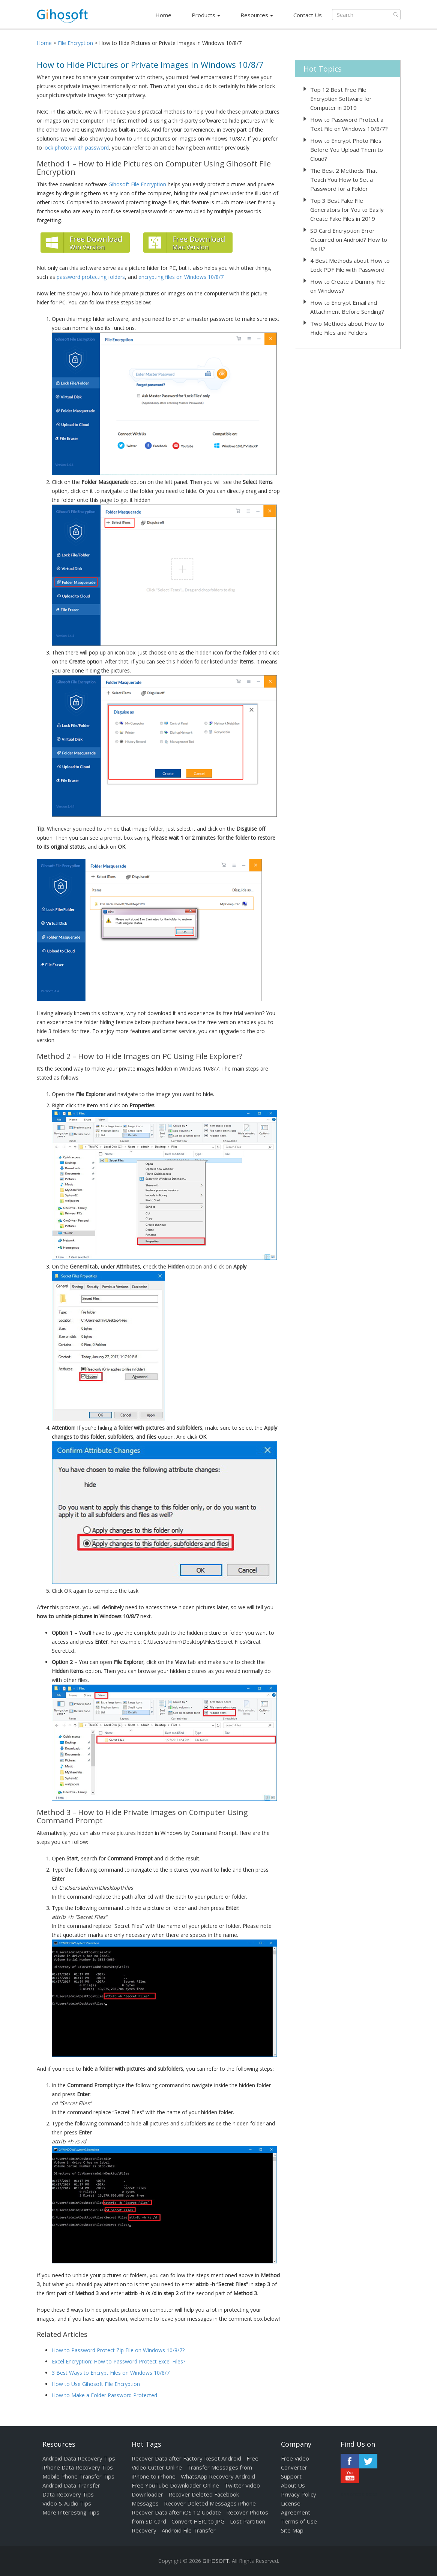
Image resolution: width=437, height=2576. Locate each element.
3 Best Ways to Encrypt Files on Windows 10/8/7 (111, 2372)
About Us (293, 2485)
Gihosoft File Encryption (137, 184)
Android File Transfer (189, 2530)
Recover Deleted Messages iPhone (210, 2503)
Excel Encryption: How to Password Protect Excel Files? (118, 2361)
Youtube (350, 2475)
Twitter (368, 2461)
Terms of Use (299, 2521)
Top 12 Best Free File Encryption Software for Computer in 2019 (341, 98)
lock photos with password (76, 147)
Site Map (292, 2530)
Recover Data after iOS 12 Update (176, 2512)
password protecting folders (91, 276)
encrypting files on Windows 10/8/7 (181, 276)
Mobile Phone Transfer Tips (78, 2476)
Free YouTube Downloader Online (175, 2485)
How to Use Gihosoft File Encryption (96, 2383)
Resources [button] (256, 15)
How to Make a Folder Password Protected (104, 2395)
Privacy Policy (298, 2494)
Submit (395, 14)
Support (291, 2476)
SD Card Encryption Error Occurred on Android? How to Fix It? (348, 239)
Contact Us (307, 15)
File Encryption (75, 42)
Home (163, 15)
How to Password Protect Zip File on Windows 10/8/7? (118, 2350)
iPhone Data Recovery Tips (77, 2467)
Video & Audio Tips (66, 2503)
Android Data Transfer (71, 2485)
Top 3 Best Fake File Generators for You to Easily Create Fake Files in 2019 (347, 209)
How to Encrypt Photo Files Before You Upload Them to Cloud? (346, 149)
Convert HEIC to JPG (198, 2521)
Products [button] (206, 15)
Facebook (350, 2461)
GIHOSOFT (216, 2560)
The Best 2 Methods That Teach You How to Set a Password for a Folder (343, 179)
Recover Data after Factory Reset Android (186, 2458)
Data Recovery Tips (68, 2494)
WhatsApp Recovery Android (218, 2476)
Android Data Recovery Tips (78, 2458)
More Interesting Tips (70, 2512)
